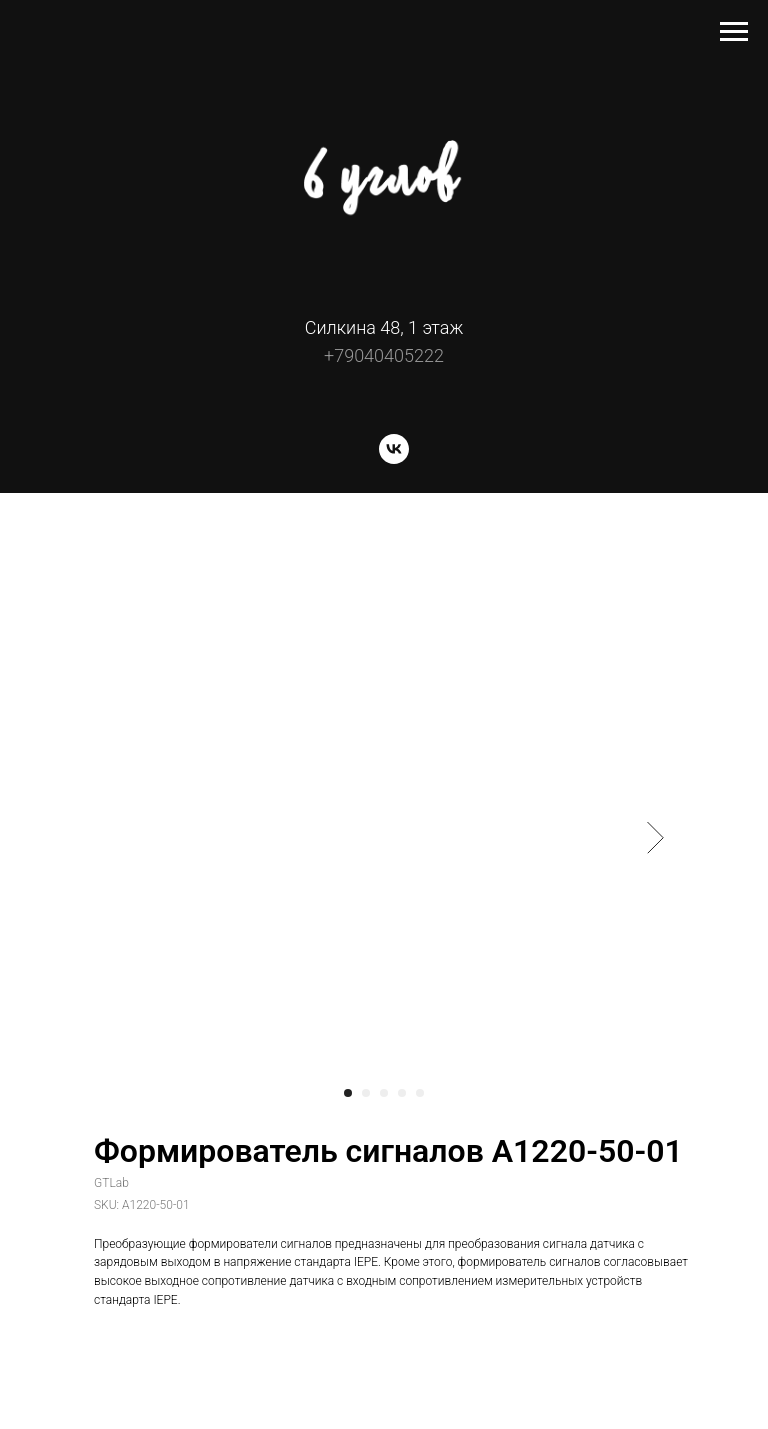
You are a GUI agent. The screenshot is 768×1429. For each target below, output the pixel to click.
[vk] (394, 458)
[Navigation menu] (734, 32)
